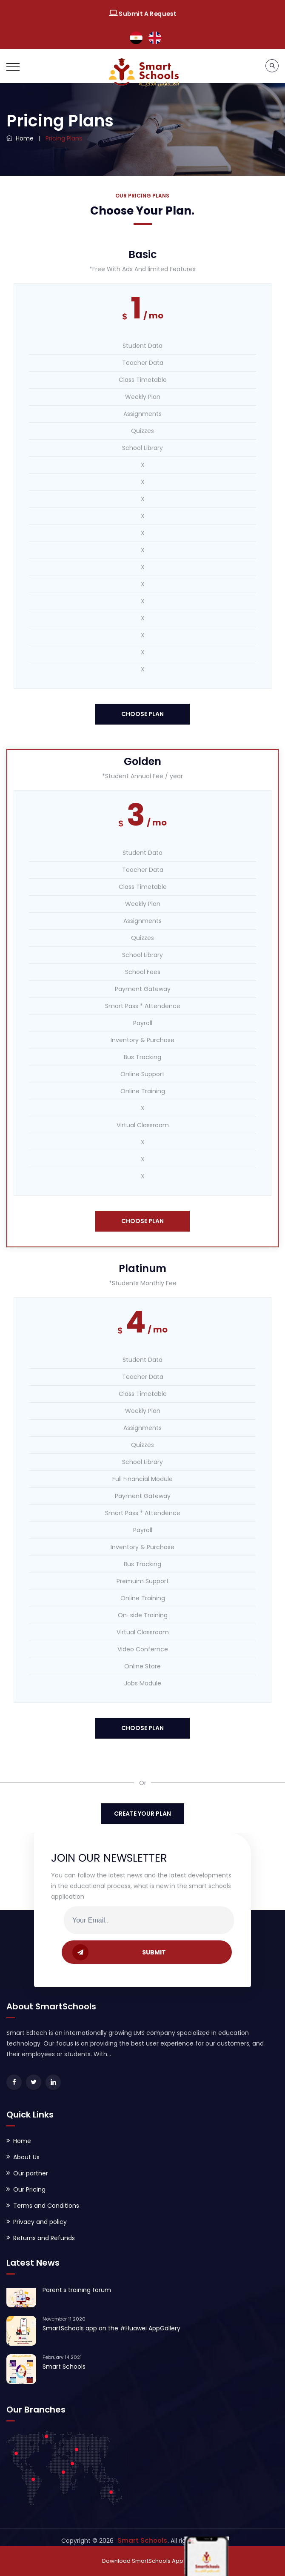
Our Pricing (29, 2189)
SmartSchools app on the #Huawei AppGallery (111, 2331)
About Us (26, 2157)
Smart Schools (64, 2369)
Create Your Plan (142, 1813)
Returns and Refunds (44, 2238)
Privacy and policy (40, 2222)
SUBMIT (119, 1952)
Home (20, 138)
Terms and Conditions (46, 2205)
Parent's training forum (77, 2293)
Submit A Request (142, 13)
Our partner (30, 2173)
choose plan (142, 714)
